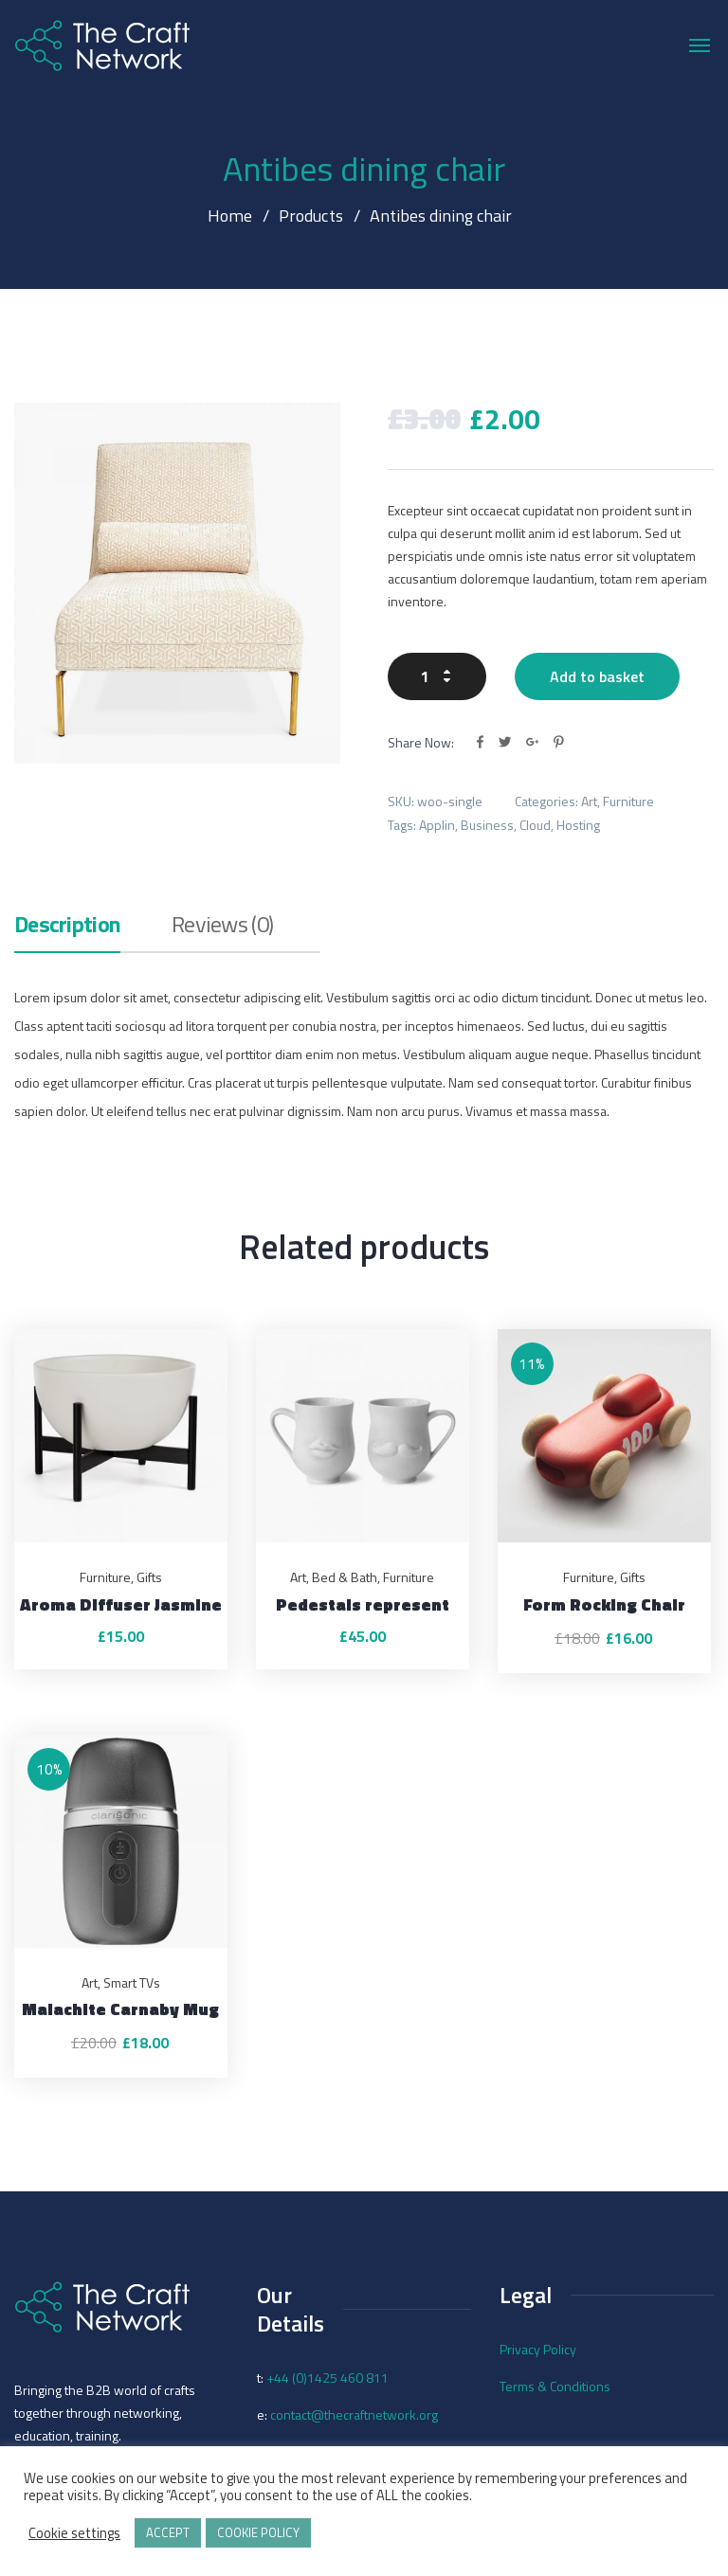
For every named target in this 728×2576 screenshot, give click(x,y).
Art (589, 801)
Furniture (628, 801)
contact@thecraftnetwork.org (354, 2414)
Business (487, 825)
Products (310, 215)
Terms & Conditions (555, 2386)
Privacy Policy (538, 2349)
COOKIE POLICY (258, 2532)
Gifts (149, 1577)
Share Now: (421, 742)
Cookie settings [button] (74, 2533)
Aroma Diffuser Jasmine (121, 1604)
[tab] (67, 931)
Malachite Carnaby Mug (120, 2009)
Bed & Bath (344, 1577)
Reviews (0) (222, 926)
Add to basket (597, 676)
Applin (437, 825)
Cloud (535, 825)
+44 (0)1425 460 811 (327, 2377)
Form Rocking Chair (604, 1604)
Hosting (578, 825)
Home (230, 215)
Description (67, 926)
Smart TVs (131, 1982)
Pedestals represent (362, 1604)
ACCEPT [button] (168, 2532)
